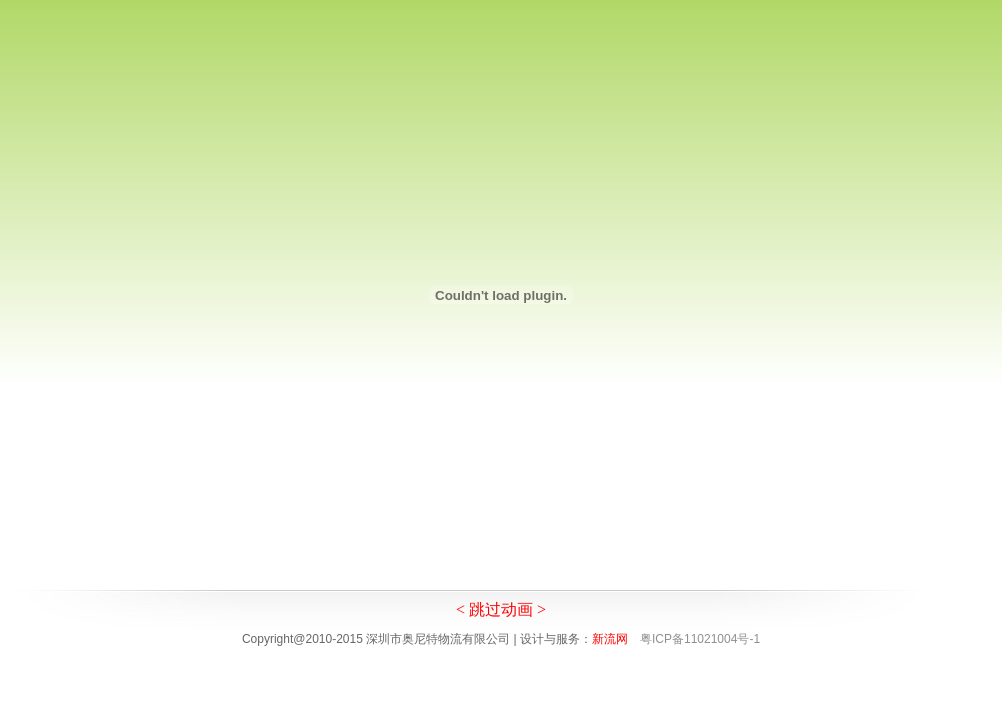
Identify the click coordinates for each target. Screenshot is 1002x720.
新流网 (610, 639)
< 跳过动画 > (501, 609)
